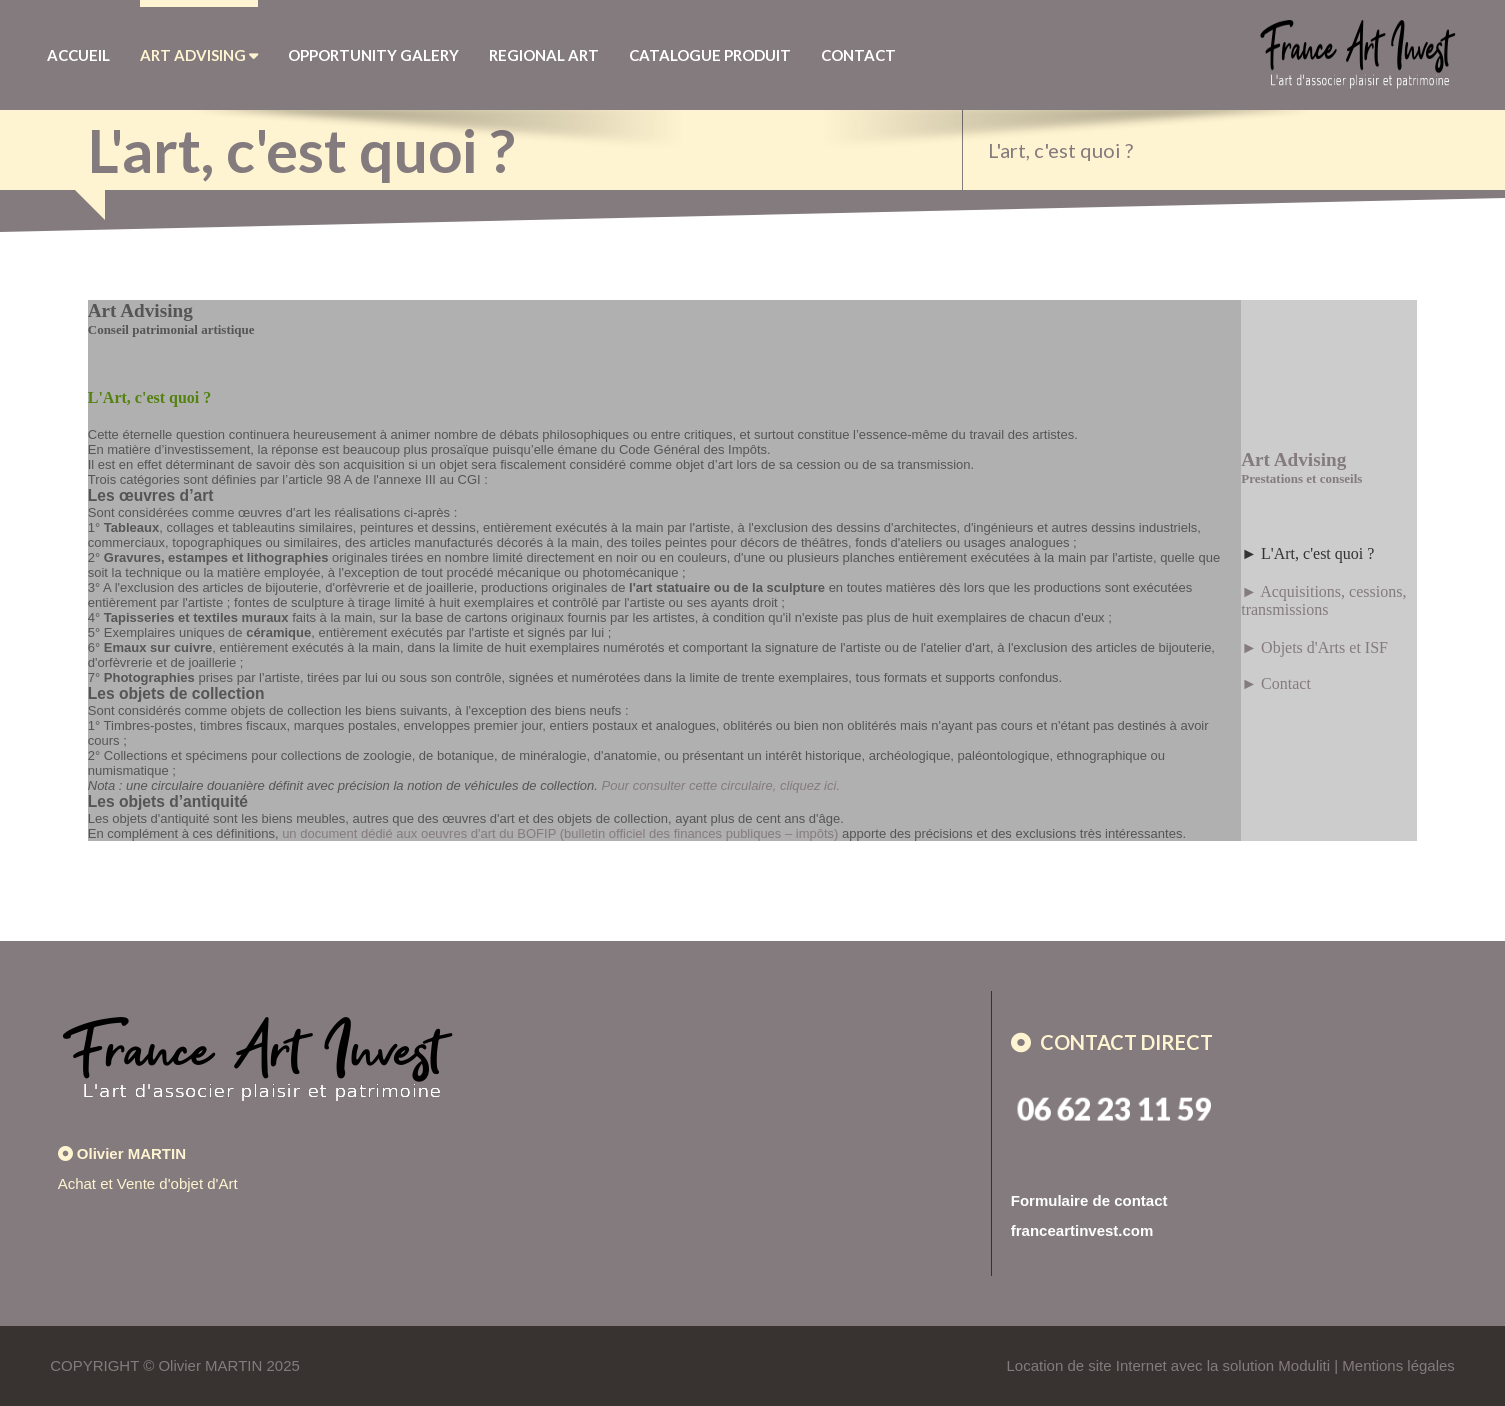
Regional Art (544, 55)
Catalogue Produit (710, 55)
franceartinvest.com (1082, 1230)
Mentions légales (1398, 1365)
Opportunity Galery (373, 55)
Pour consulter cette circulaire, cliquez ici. (721, 785)
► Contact (1276, 683)
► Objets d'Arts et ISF (1314, 647)
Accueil (78, 55)
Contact (858, 55)
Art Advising (199, 55)
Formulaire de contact (1089, 1200)
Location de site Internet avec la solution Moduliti (1169, 1365)
